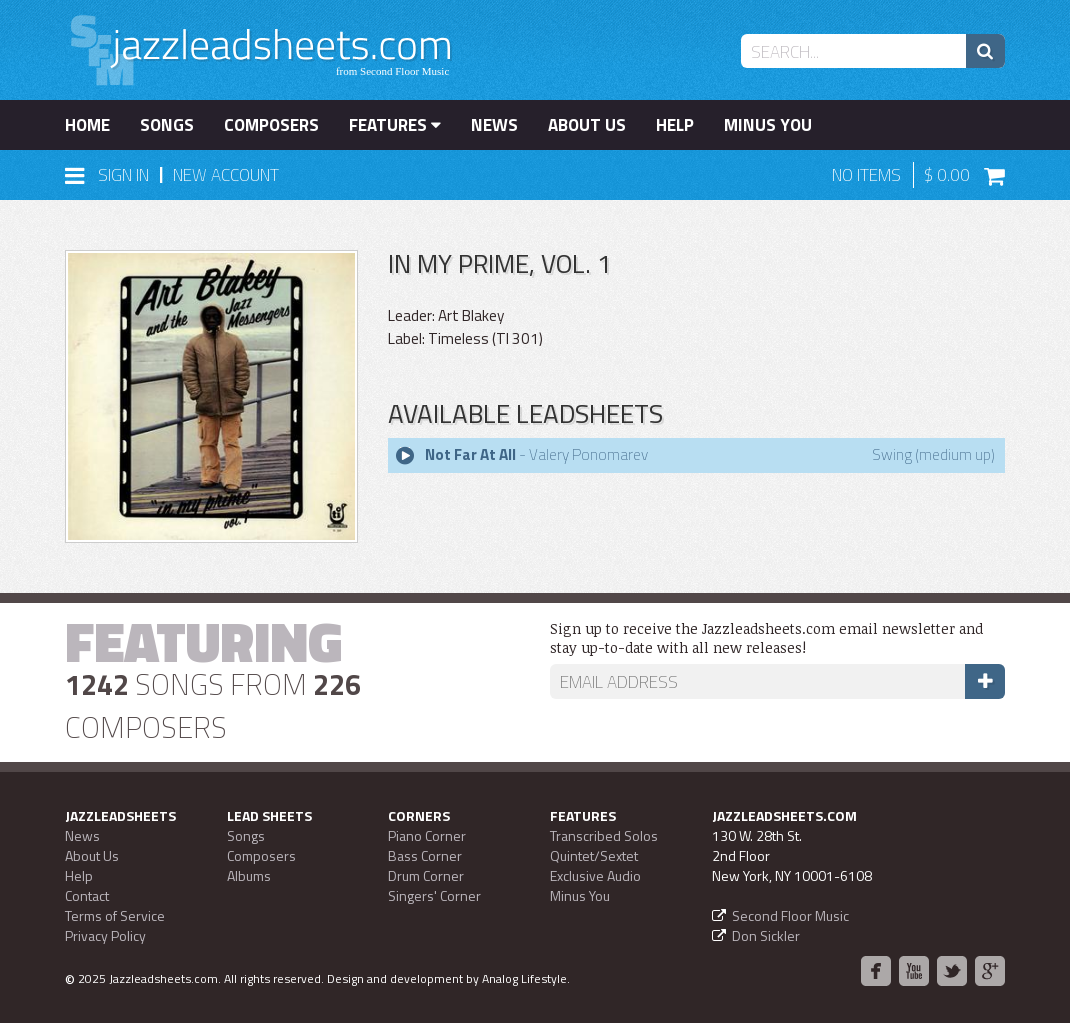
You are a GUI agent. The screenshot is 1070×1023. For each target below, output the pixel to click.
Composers (271, 125)
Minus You (768, 125)
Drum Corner (426, 875)
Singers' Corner (434, 895)
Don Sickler (766, 935)
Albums (249, 875)
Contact (87, 895)
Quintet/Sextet (594, 855)
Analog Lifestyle (524, 978)
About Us (587, 125)
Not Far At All (470, 454)
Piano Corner (427, 835)
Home (87, 125)
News (494, 125)
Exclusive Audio (595, 875)
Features (395, 125)
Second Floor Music (790, 915)
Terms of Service (115, 915)
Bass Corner (425, 855)
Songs (167, 125)
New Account (226, 175)
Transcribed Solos (604, 835)
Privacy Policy (105, 935)
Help (675, 125)
